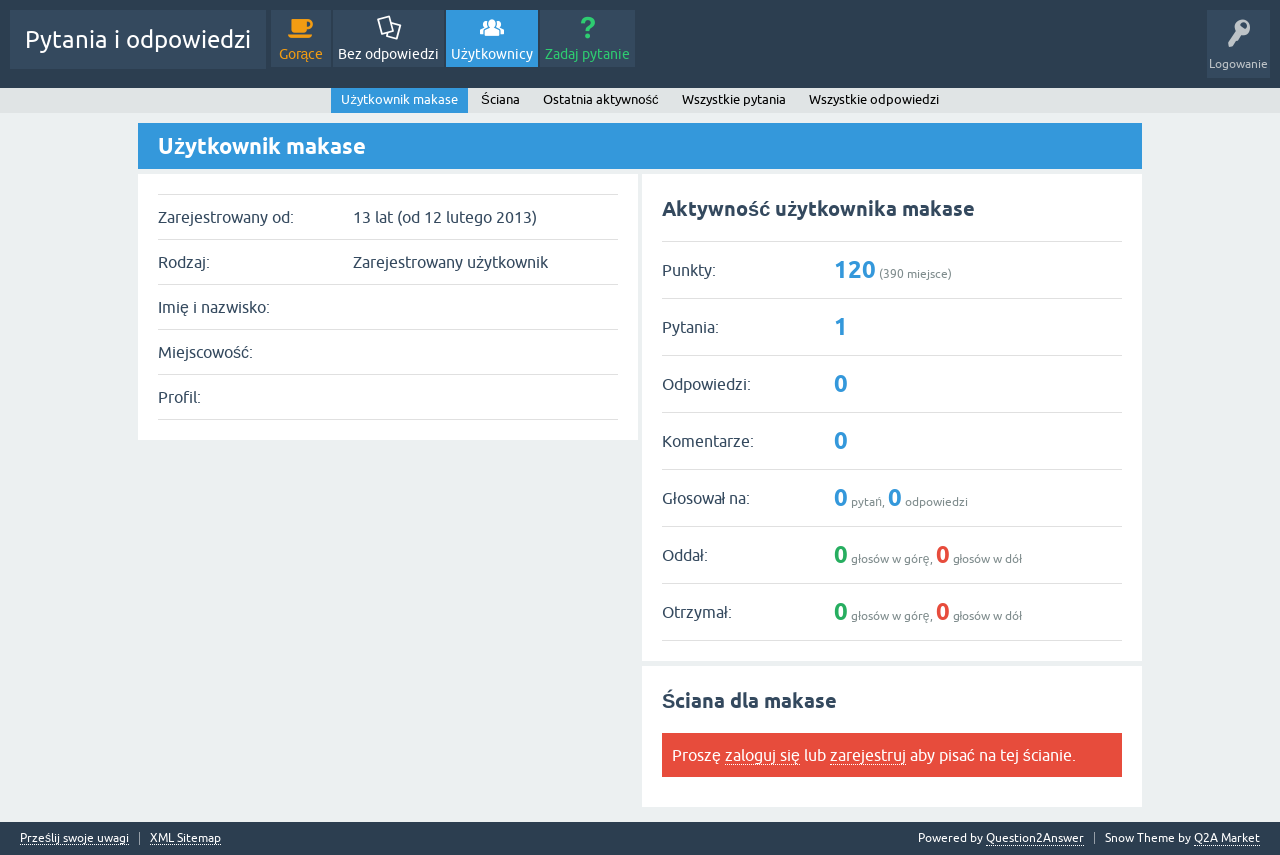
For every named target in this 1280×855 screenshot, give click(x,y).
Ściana (500, 99)
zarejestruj (868, 755)
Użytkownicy (492, 54)
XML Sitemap (185, 838)
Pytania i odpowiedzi (138, 39)
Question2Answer (1035, 838)
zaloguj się (762, 755)
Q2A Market (1227, 838)
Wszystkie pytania (734, 99)
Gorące (301, 54)
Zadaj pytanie (587, 54)
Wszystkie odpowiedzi (874, 99)
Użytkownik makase (399, 99)
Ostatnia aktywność (601, 99)
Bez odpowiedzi (388, 54)
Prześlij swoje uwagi (74, 838)
